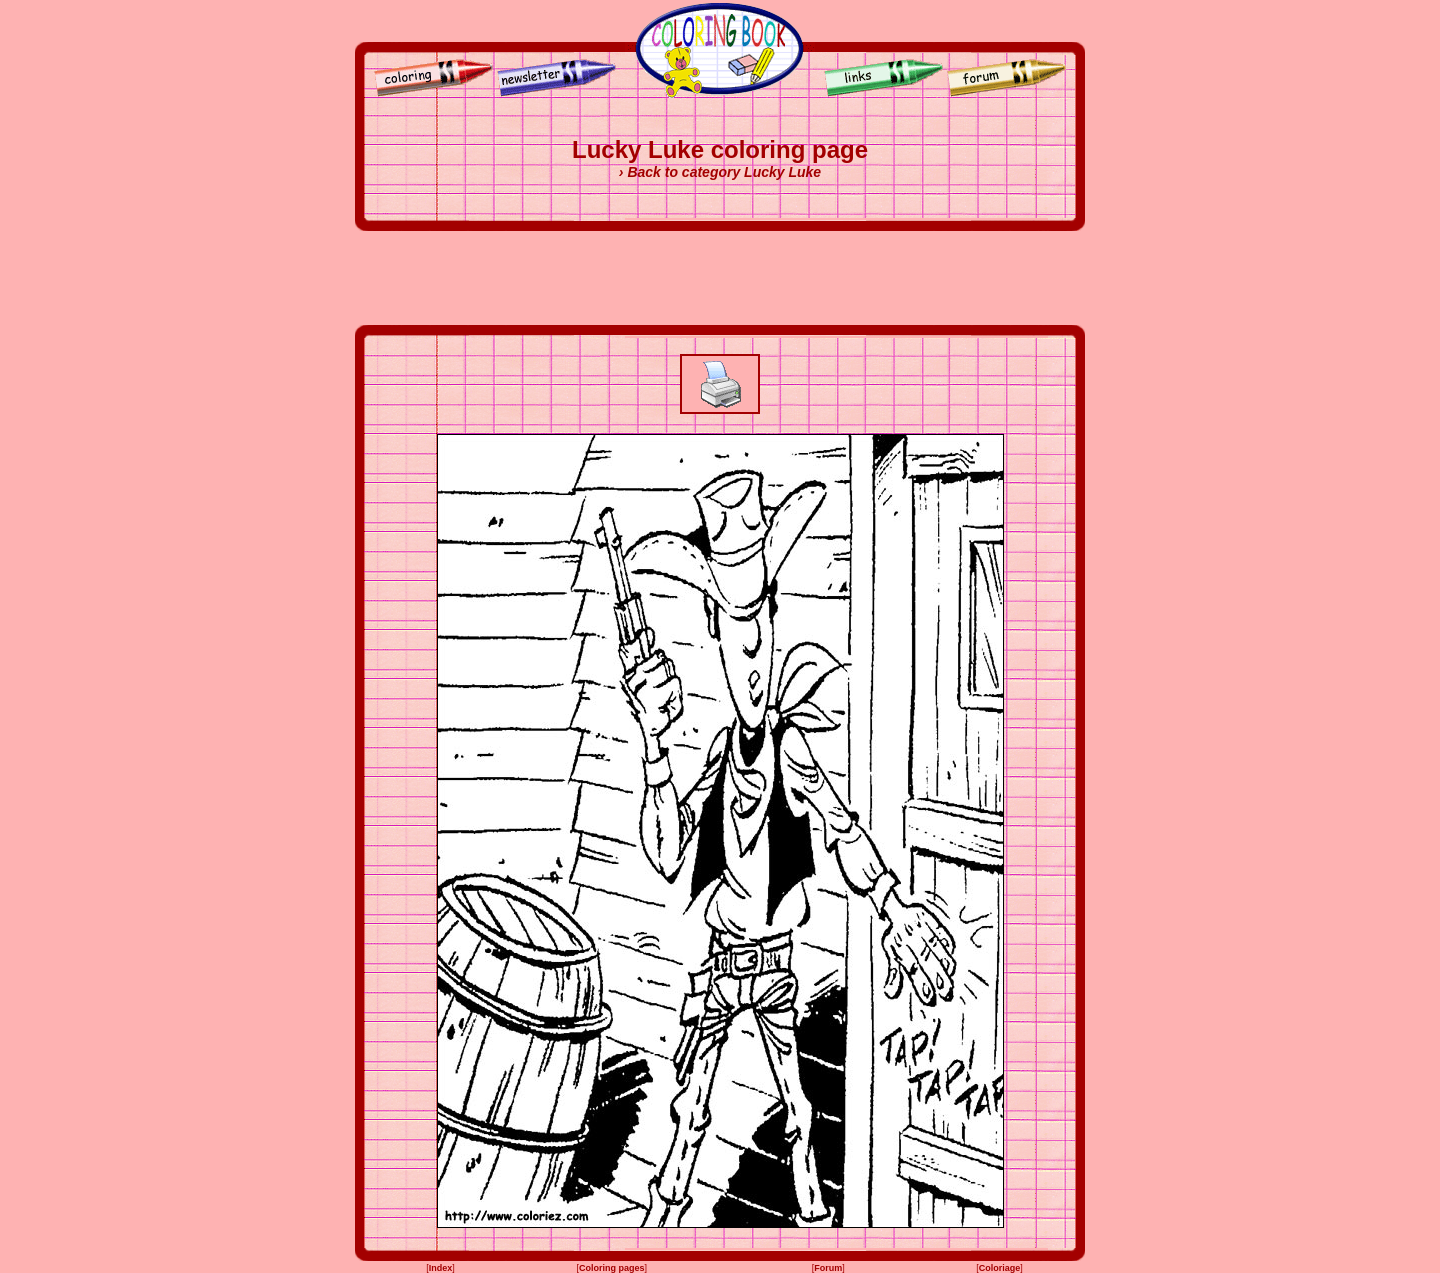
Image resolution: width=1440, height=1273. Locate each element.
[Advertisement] (720, 278)
